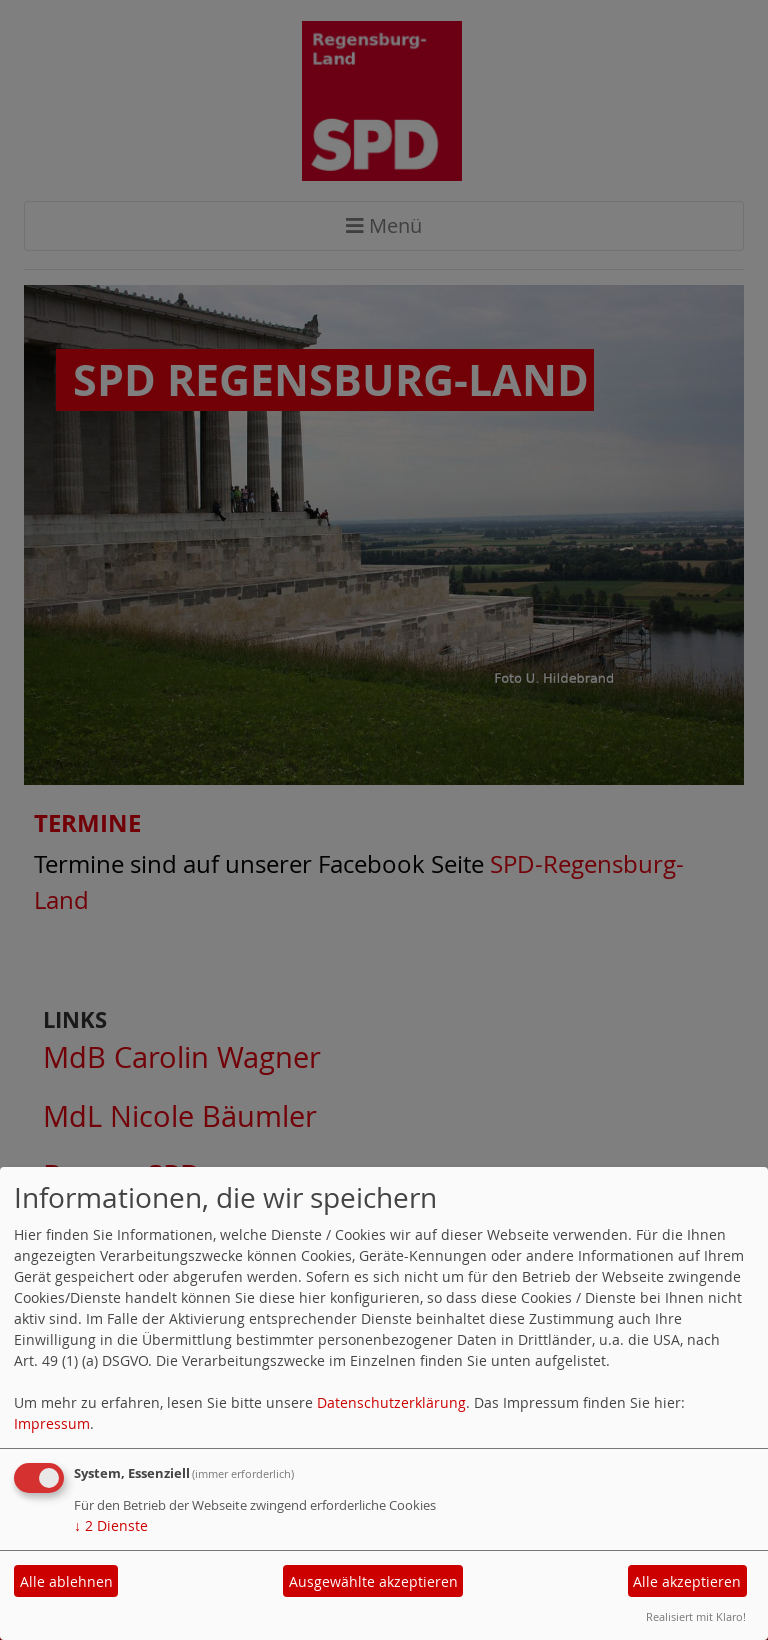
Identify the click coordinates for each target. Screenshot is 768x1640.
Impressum (52, 1423)
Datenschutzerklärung (391, 1402)
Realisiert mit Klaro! (696, 1616)
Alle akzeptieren (687, 1581)
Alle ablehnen (66, 1581)
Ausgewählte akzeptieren (373, 1581)
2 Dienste (111, 1525)
